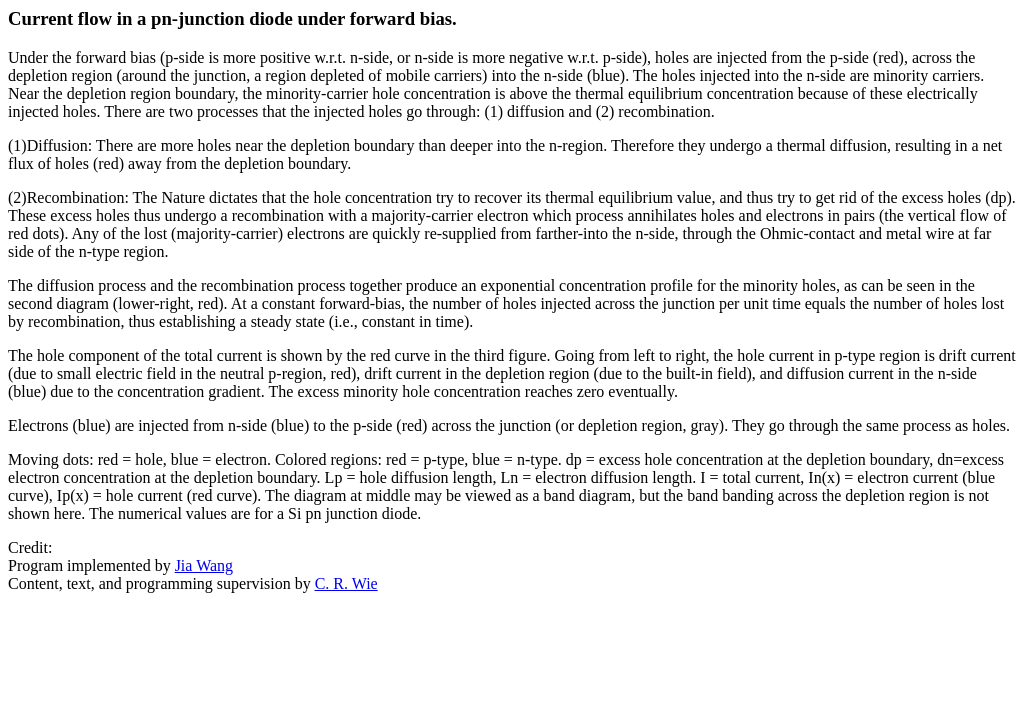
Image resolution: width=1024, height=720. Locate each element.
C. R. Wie (346, 583)
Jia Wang (204, 565)
